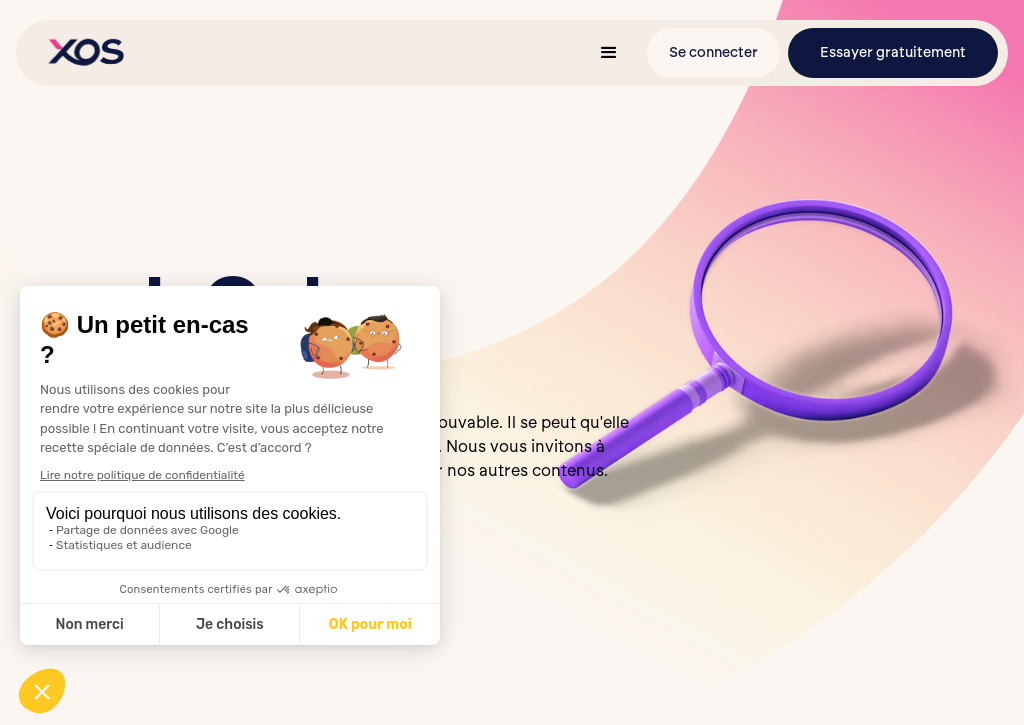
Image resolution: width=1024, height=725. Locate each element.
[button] (609, 53)
